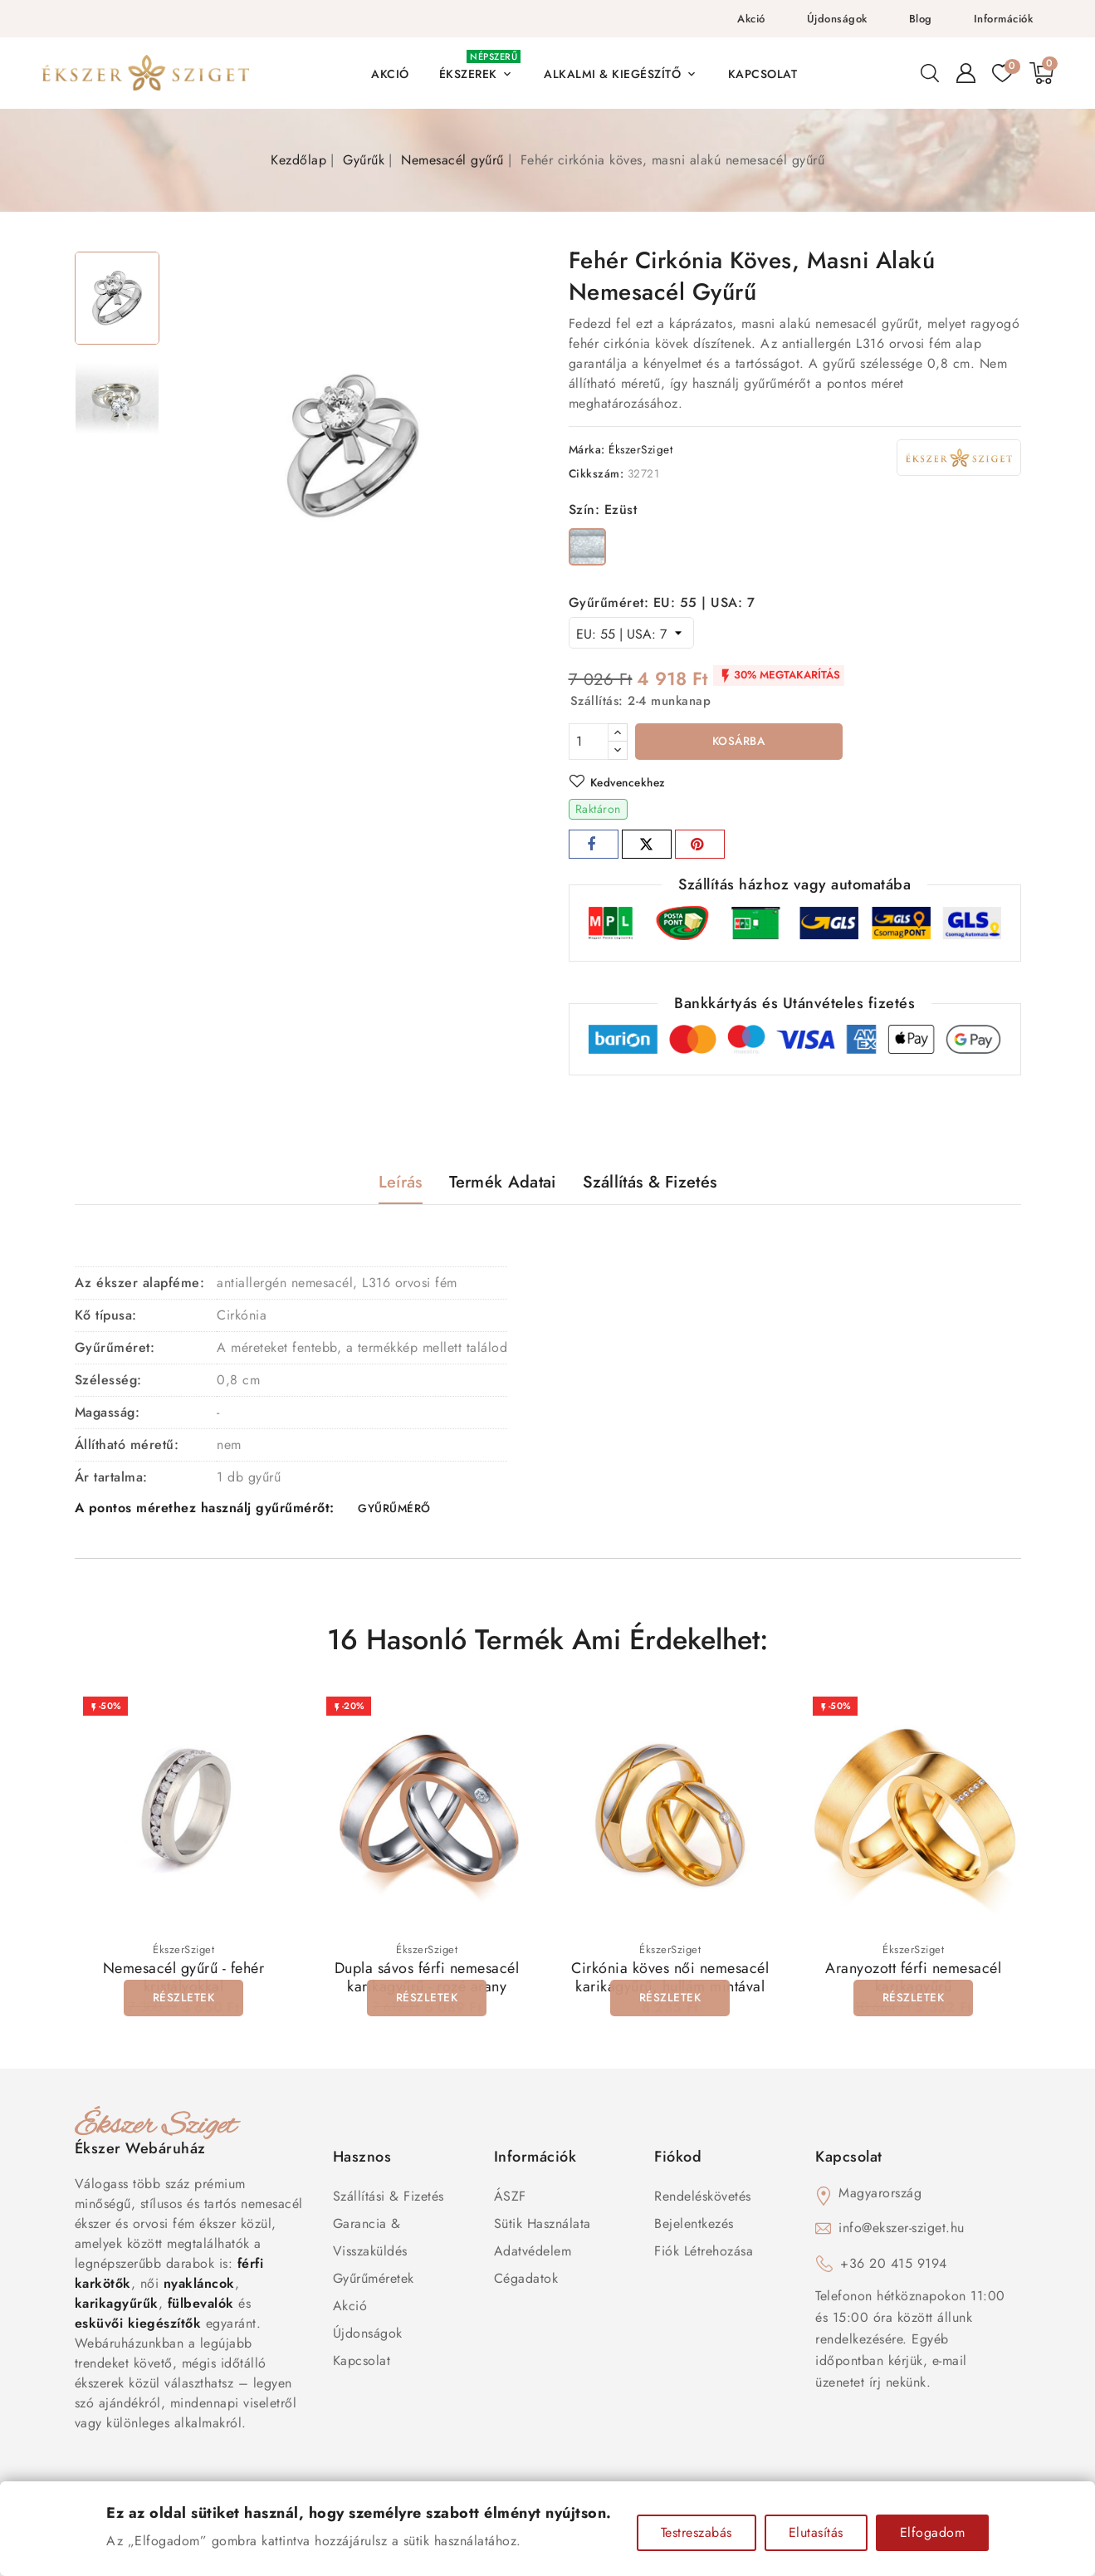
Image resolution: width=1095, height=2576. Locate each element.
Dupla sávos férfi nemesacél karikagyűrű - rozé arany (427, 1981)
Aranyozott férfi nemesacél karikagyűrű (913, 1981)
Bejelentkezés (694, 2226)
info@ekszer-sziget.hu (901, 2231)
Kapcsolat (362, 2363)
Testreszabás (696, 2532)
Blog (920, 19)
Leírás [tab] (401, 1184)
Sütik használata (542, 2226)
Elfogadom (932, 2532)
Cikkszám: (596, 473)
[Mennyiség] (589, 741)
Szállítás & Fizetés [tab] (650, 1184)
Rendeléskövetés (702, 2199)
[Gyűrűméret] (631, 633)
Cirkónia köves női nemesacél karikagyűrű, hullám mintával (670, 1981)
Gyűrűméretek (373, 2281)
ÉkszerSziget (640, 449)
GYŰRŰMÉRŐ (395, 1511)
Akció (751, 19)
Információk (1004, 19)
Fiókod (677, 2160)
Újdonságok (837, 19)
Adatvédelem (533, 2254)
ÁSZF (510, 2199)
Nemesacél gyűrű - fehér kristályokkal (184, 1981)
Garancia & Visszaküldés (370, 2240)
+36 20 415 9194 (893, 2266)
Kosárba (738, 742)
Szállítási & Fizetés (388, 2199)
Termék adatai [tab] (502, 1184)
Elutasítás (816, 2532)
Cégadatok (526, 2281)
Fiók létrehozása (703, 2254)
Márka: (587, 449)
